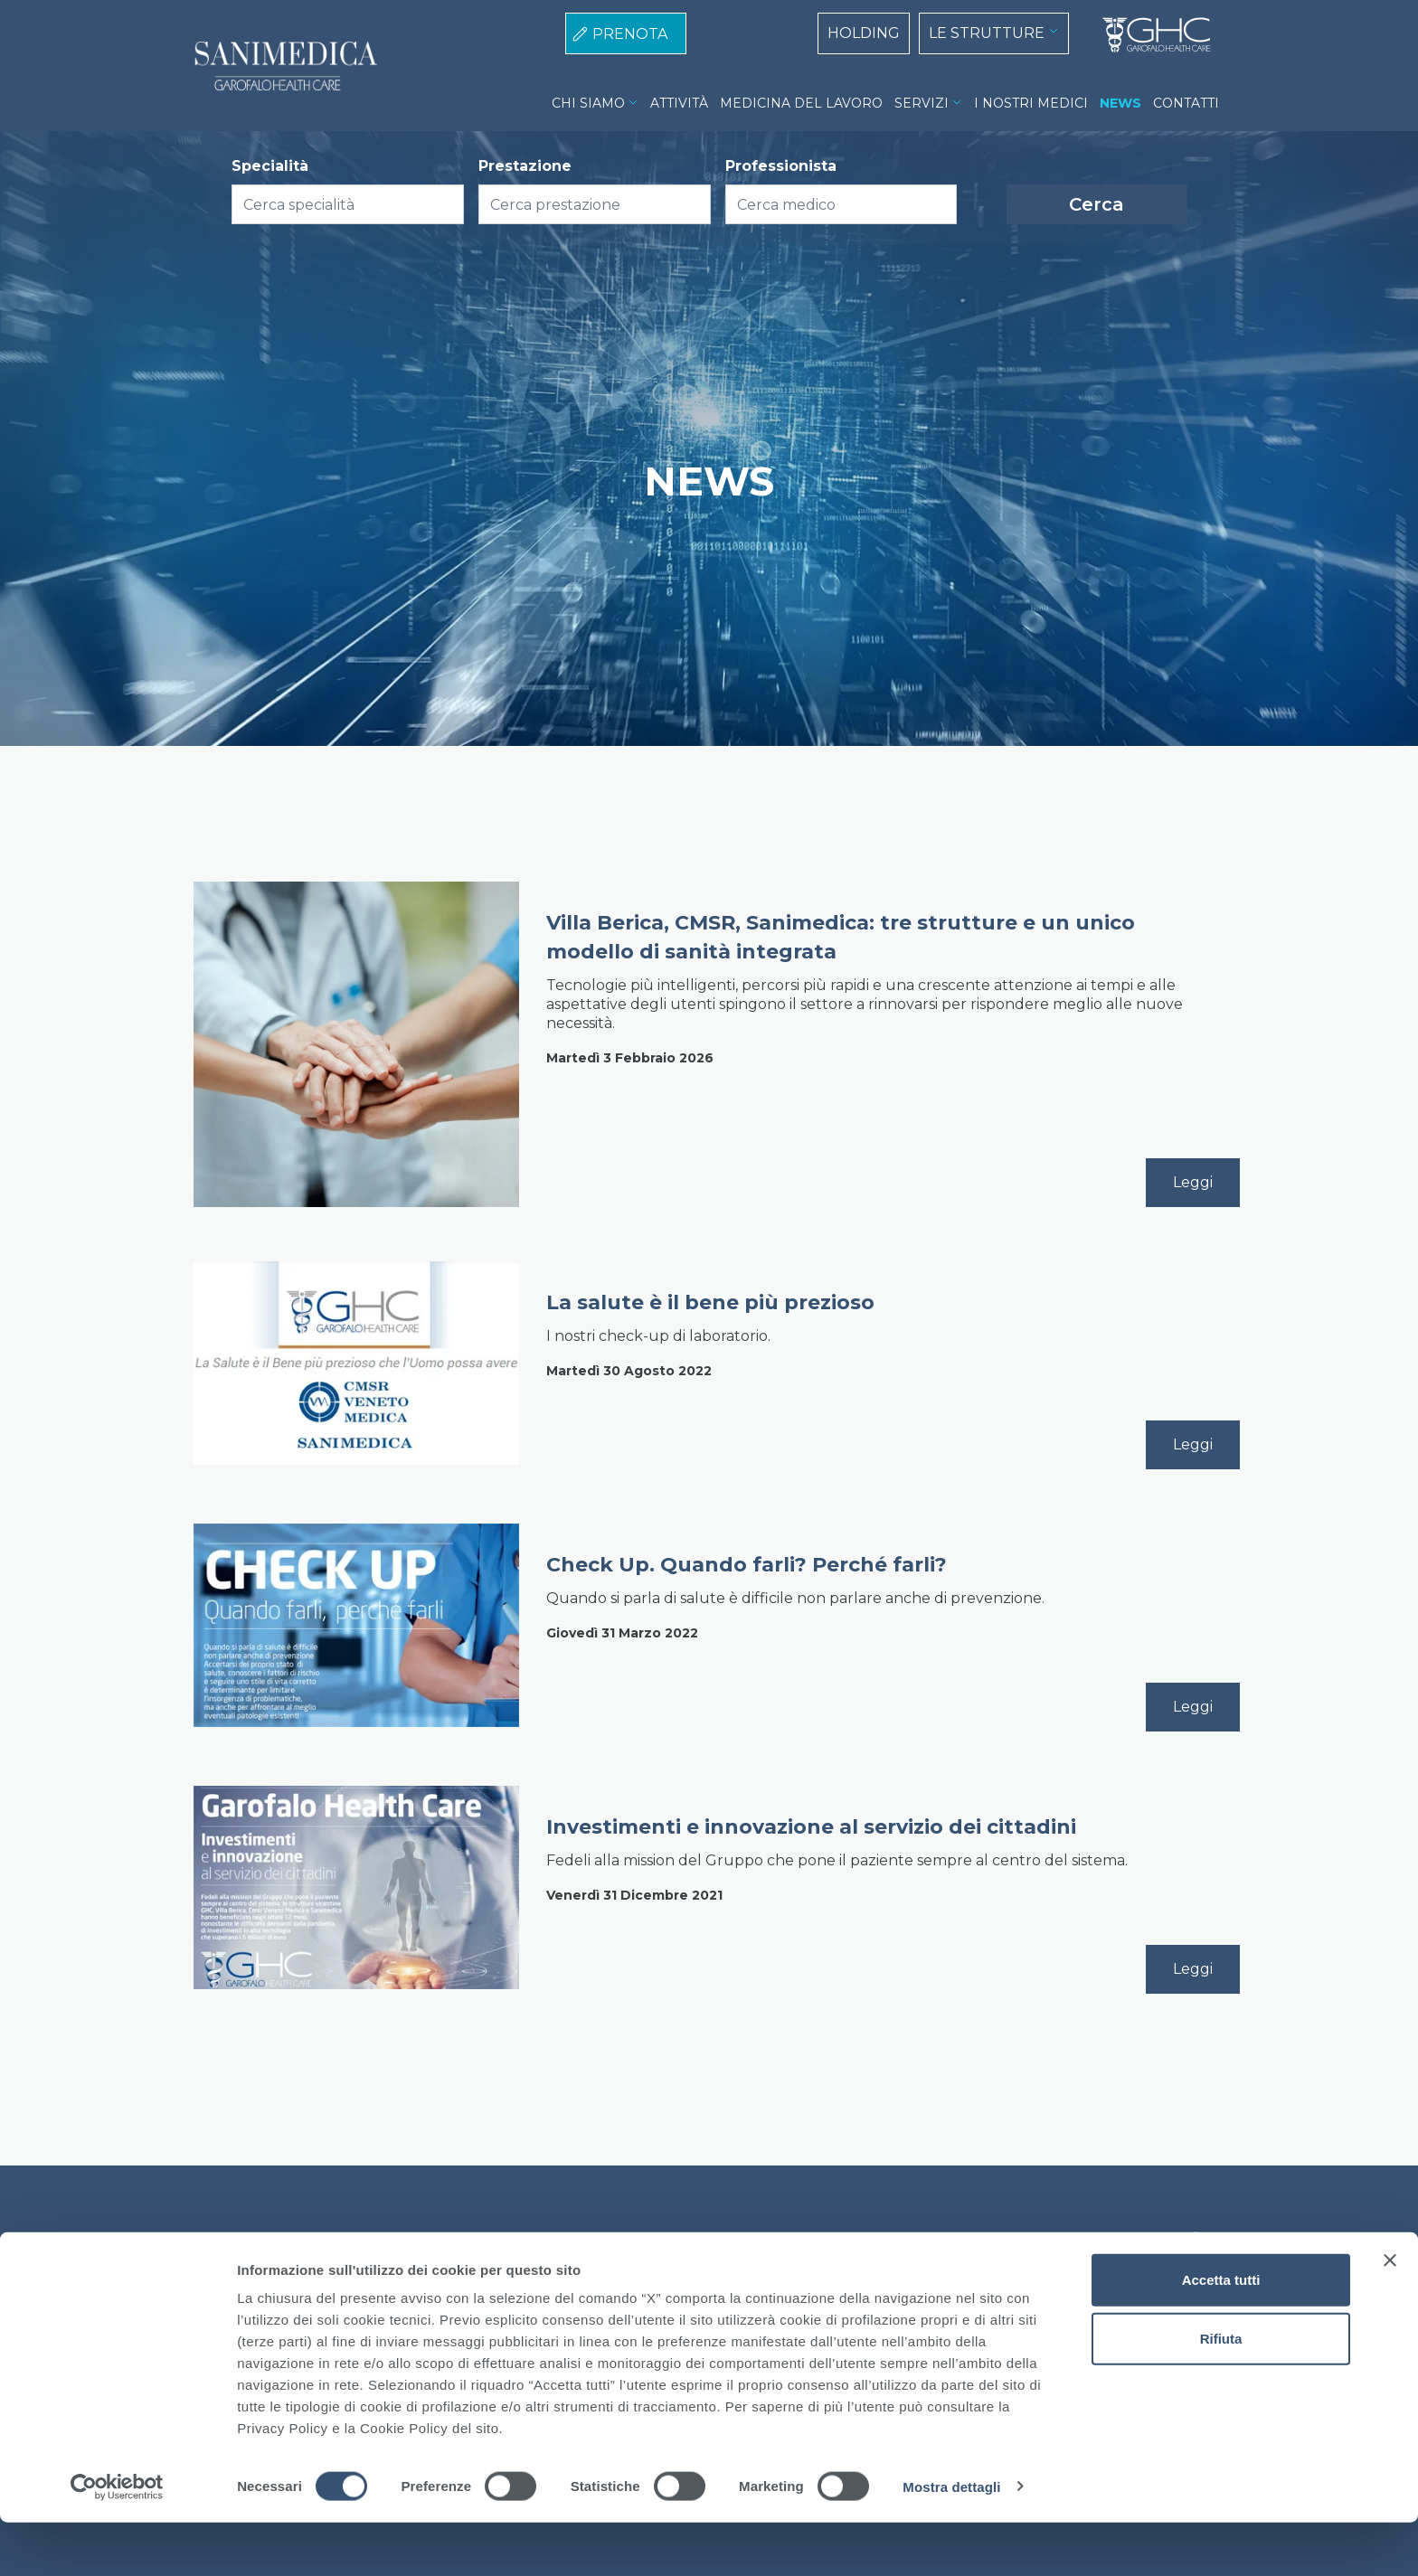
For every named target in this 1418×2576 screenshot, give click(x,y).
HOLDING (863, 33)
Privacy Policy (669, 2241)
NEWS (1120, 103)
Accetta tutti (1221, 2333)
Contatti (880, 2241)
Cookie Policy (557, 2241)
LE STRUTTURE (987, 33)
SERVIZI (921, 103)
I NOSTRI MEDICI (1031, 103)
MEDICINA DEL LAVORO (801, 103)
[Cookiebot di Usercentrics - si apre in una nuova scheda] (117, 2540)
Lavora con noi (785, 2241)
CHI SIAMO (588, 103)
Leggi (1193, 1182)
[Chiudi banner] (1390, 2313)
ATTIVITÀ (679, 103)
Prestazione (525, 166)
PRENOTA (629, 33)
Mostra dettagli (951, 2540)
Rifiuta (1221, 2393)
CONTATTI (1186, 103)
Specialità (270, 166)
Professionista (781, 166)
